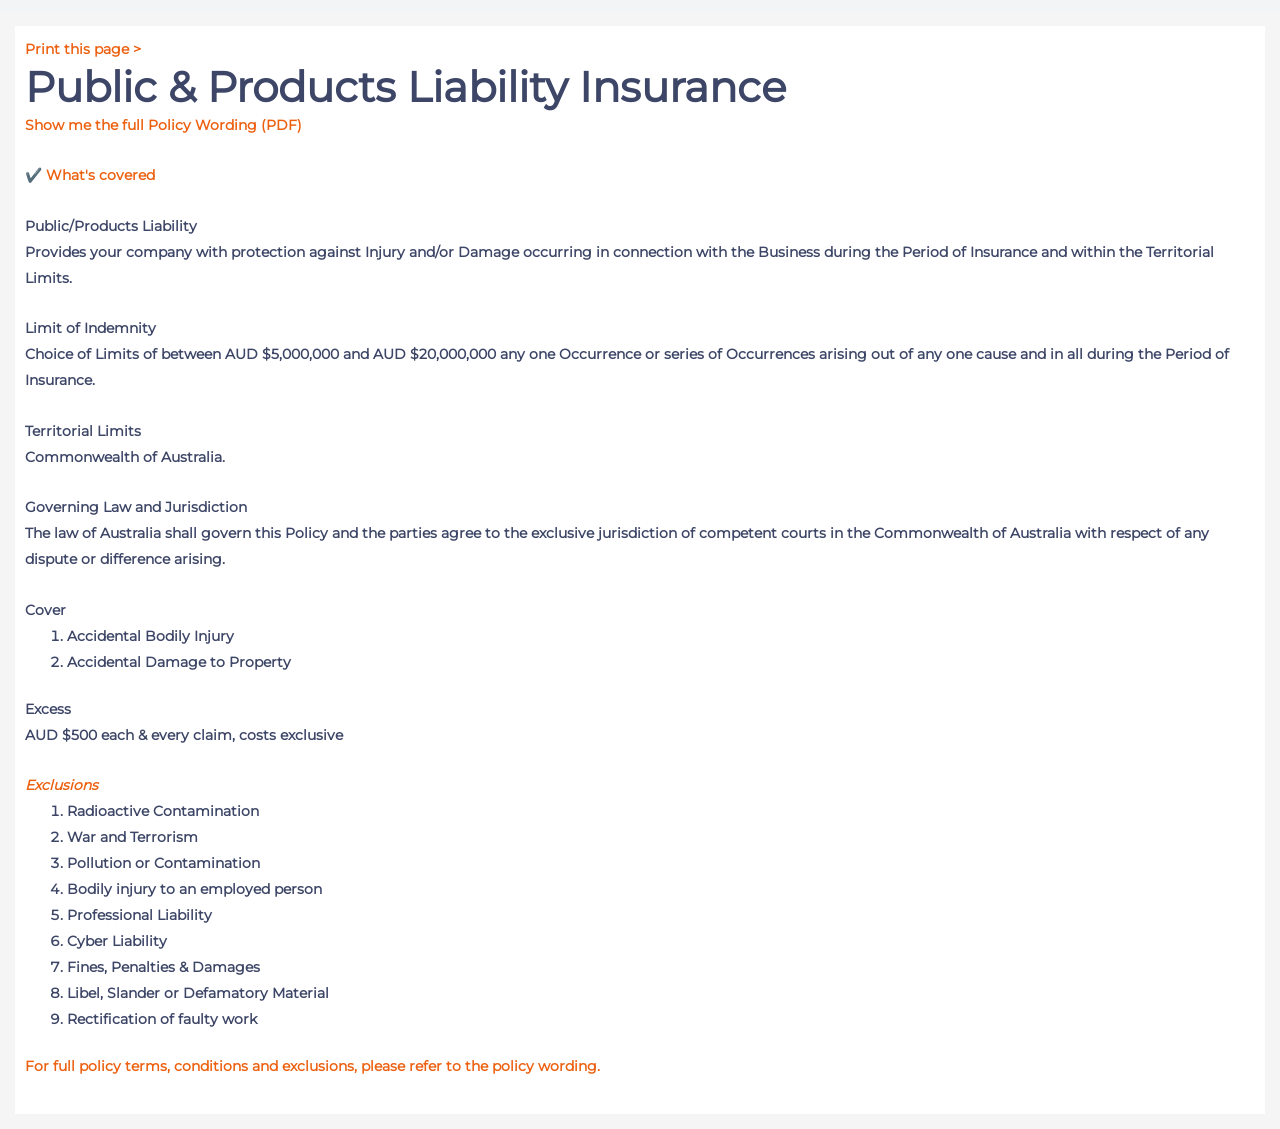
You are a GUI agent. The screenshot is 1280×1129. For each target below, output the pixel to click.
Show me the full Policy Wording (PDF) (163, 125)
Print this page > (83, 49)
